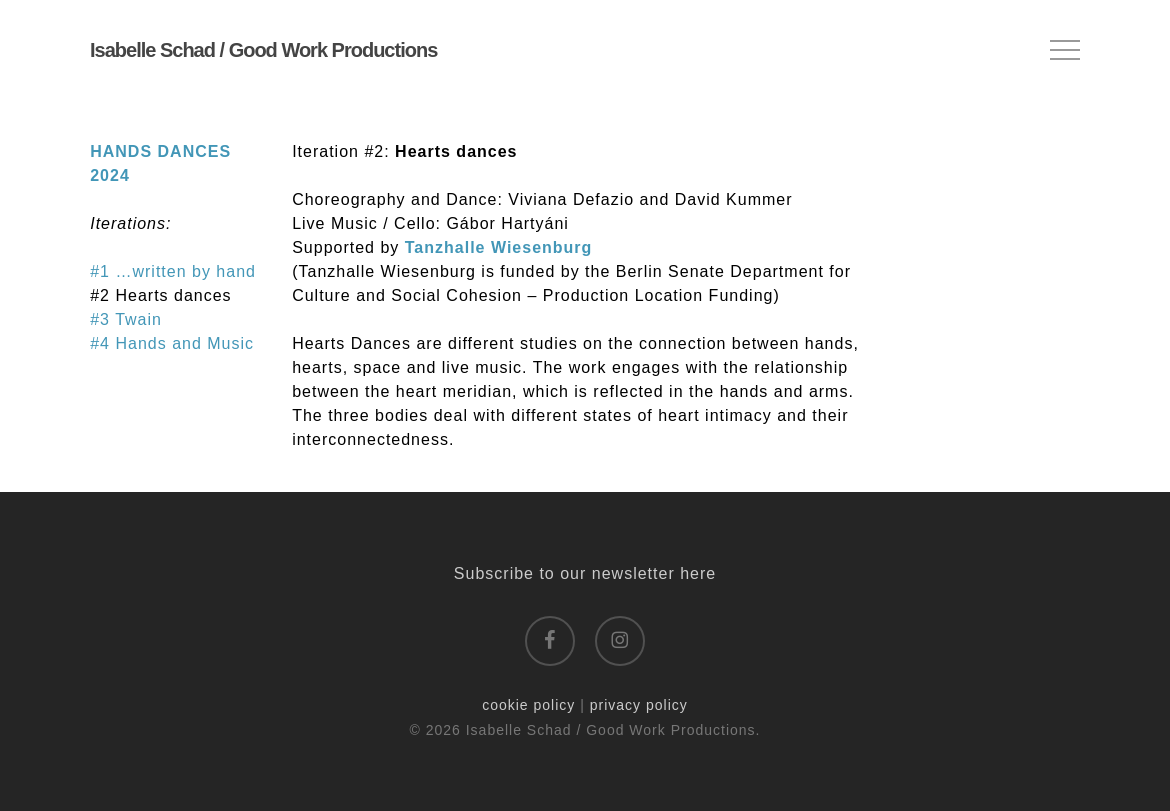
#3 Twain (126, 319)
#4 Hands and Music (172, 343)
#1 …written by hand (173, 271)
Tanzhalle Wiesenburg (499, 247)
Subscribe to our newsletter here (585, 573)
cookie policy (528, 705)
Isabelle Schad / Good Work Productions (263, 50)
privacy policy (639, 705)
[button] (1065, 50)
